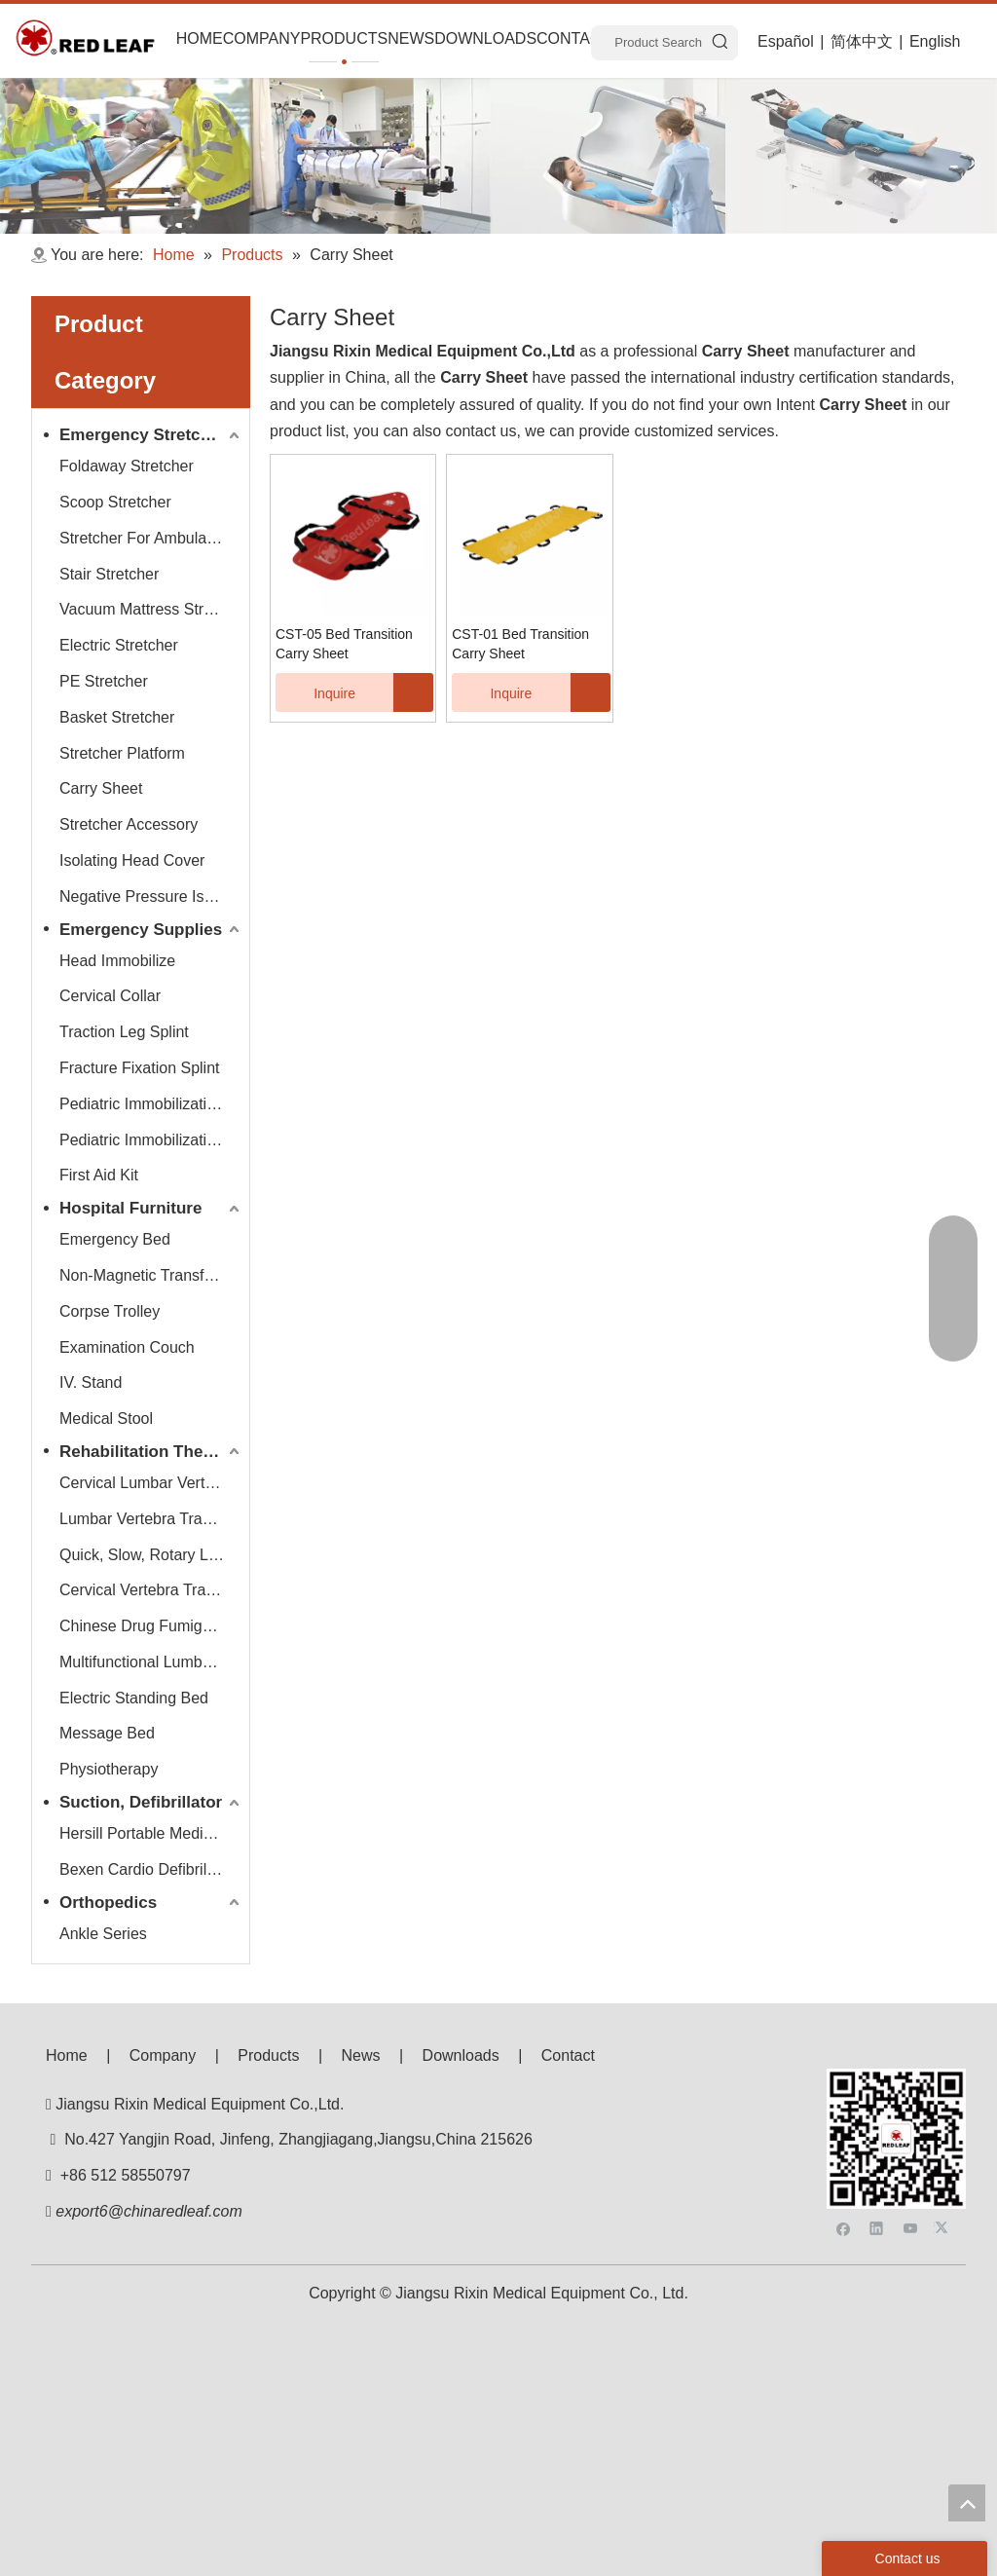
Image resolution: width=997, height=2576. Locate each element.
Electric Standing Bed (133, 1698)
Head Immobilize (117, 960)
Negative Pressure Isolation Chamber (151, 896)
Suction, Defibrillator (140, 1802)
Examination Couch (127, 1347)
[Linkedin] (877, 2118)
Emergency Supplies (140, 929)
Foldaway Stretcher (126, 466)
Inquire (315, 692)
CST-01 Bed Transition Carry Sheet (520, 643)
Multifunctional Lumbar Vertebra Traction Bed (151, 1662)
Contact (568, 2055)
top (966, 2502)
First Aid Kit (98, 1175)
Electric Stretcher (118, 645)
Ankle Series (103, 1933)
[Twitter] (944, 2118)
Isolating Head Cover (131, 860)
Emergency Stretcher (142, 435)
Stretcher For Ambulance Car (151, 538)
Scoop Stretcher (115, 502)
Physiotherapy (108, 1769)
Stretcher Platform (122, 753)
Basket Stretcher (116, 717)
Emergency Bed (114, 1239)
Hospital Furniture (130, 1208)
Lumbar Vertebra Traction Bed (151, 1519)
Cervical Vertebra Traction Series (151, 1590)
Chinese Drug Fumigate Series (151, 1626)
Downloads (461, 2055)
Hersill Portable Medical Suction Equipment (151, 1833)
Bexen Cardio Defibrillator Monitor (151, 1869)
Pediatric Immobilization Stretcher (151, 1104)
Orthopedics (108, 1902)
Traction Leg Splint (124, 1032)
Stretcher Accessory (128, 824)
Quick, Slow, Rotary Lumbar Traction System (151, 1555)
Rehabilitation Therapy (148, 1451)
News (361, 2055)
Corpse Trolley (109, 1311)
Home (67, 2055)
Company (162, 2055)
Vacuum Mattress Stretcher (151, 609)
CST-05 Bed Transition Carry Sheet (344, 643)
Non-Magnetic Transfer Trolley (151, 1275)
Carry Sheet (100, 788)
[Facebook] (843, 2118)
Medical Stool (106, 1418)
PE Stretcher (103, 681)
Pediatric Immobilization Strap (151, 1140)
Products (268, 2055)
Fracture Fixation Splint (139, 1068)
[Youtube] (911, 2118)
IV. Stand (90, 1382)
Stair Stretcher (109, 574)
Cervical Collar (110, 996)
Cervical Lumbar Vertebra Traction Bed (151, 1483)
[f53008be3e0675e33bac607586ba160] (895, 2084)
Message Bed (107, 1733)
